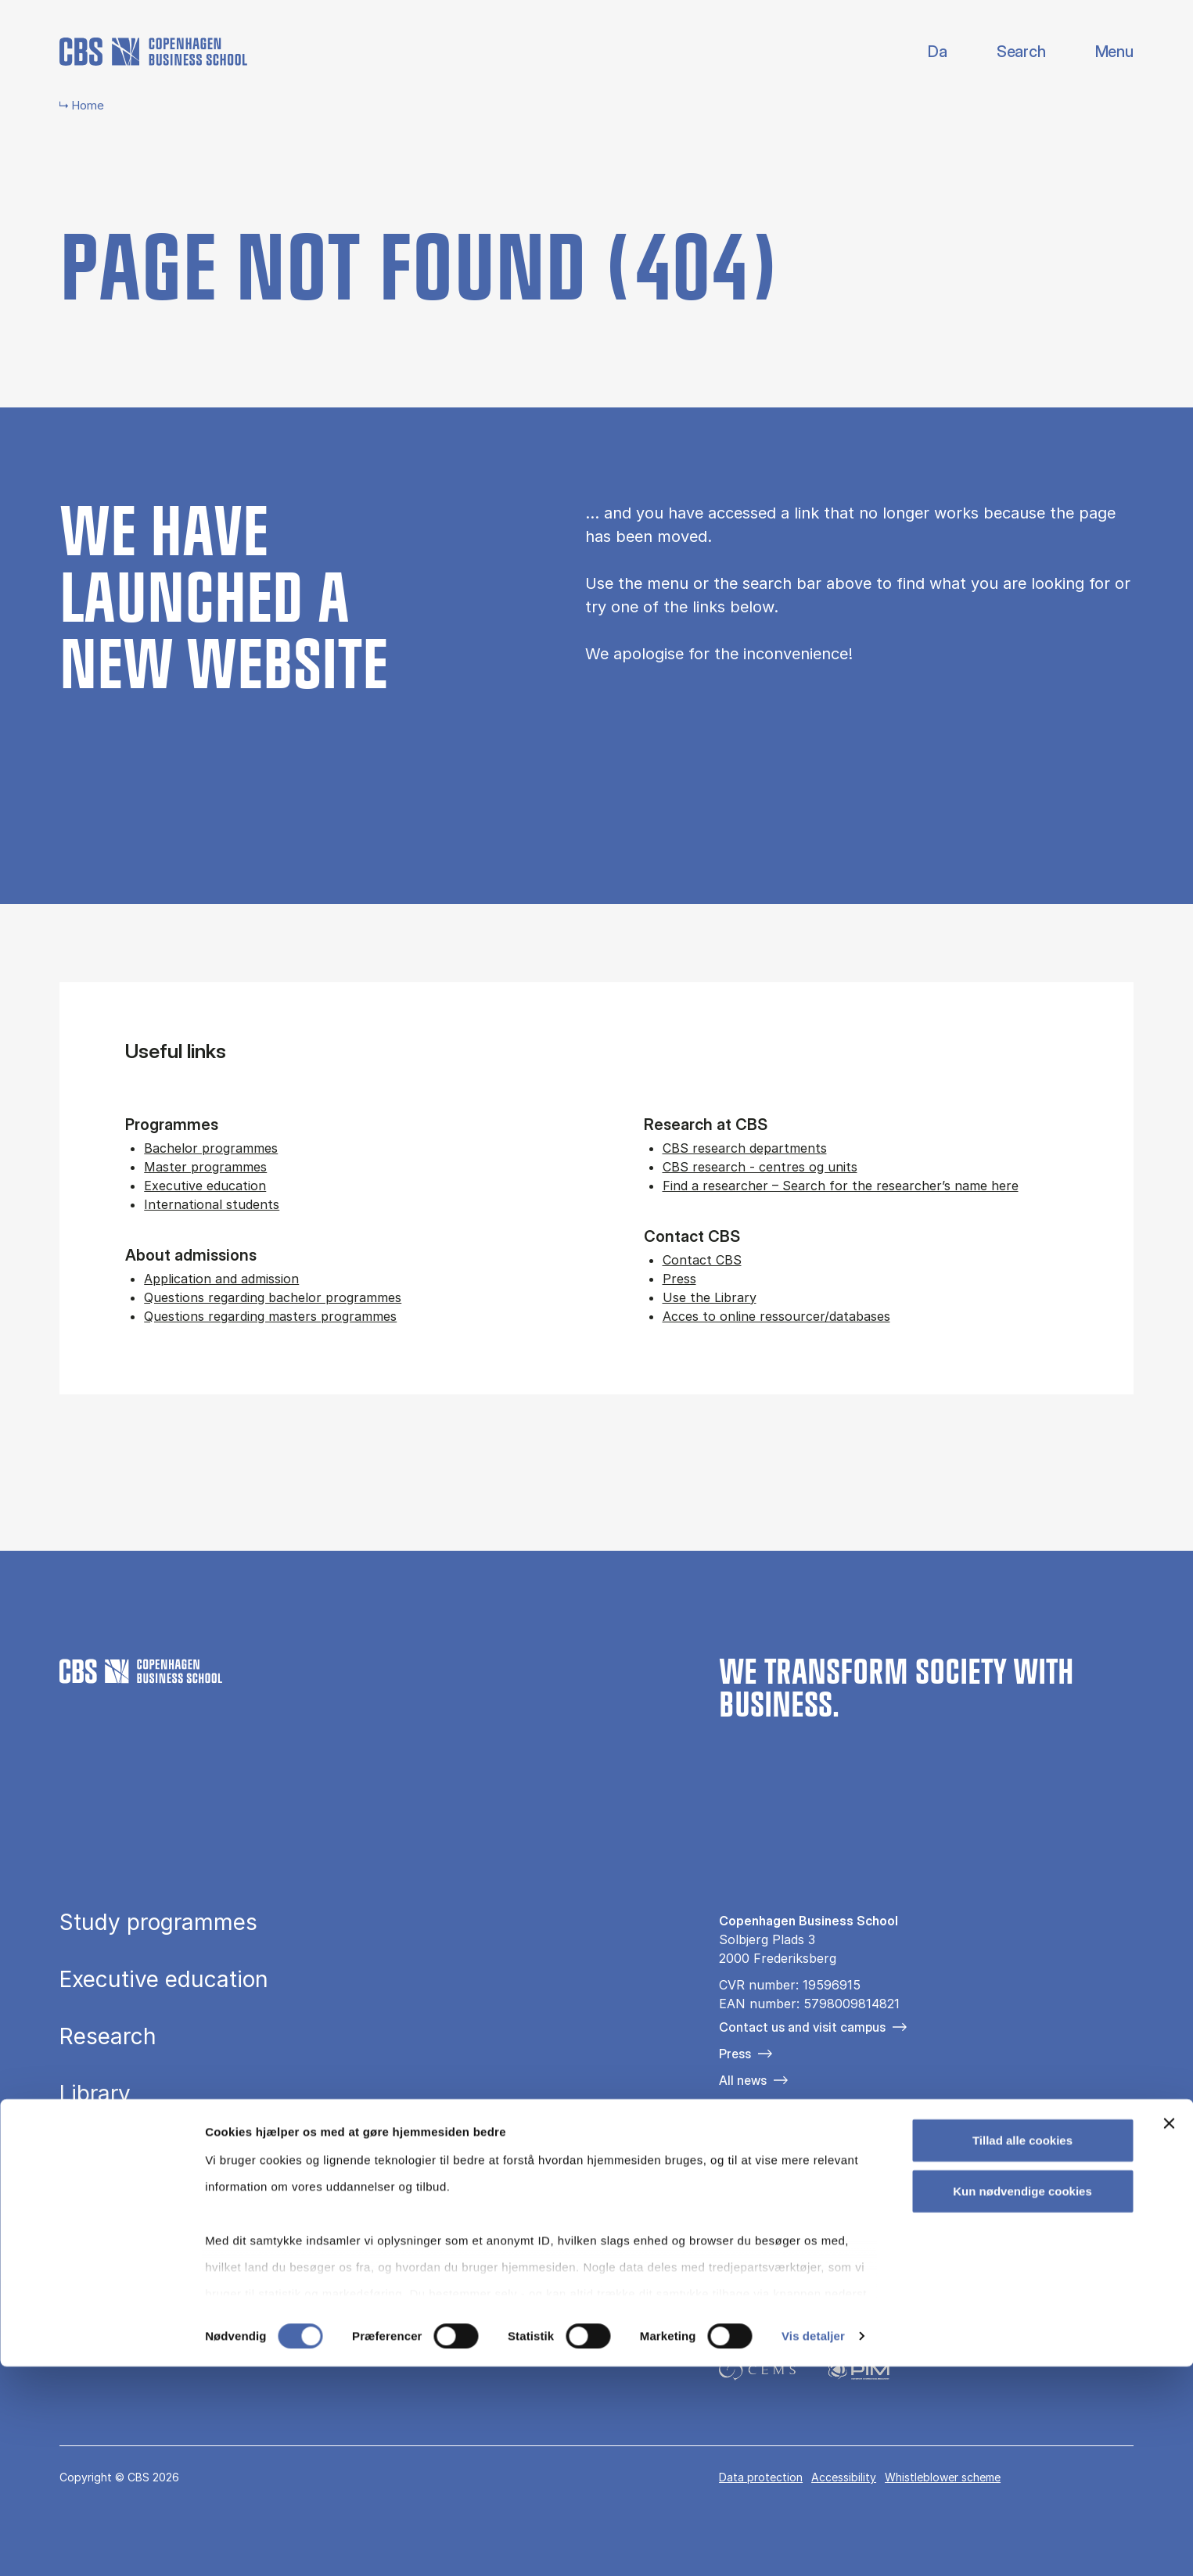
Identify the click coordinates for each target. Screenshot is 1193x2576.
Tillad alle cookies (1022, 2349)
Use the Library (709, 1297)
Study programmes (158, 1922)
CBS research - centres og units (760, 1167)
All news (743, 2080)
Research (107, 2036)
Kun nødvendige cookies (1022, 2400)
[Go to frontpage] (153, 52)
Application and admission (221, 1278)
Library (95, 2093)
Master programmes (205, 1167)
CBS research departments (745, 1148)
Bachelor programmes (211, 1148)
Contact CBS (702, 1260)
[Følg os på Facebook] (729, 2190)
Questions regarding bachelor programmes (272, 1297)
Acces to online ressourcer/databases (776, 1316)
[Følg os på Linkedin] (818, 2190)
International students (211, 1204)
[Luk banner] (1168, 2332)
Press (679, 1278)
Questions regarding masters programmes (270, 1316)
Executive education (205, 1185)
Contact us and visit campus (802, 2027)
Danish (924, 52)
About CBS (115, 2151)
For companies (762, 2107)
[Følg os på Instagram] (774, 2190)
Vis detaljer (813, 2545)
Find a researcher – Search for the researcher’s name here (841, 1185)
